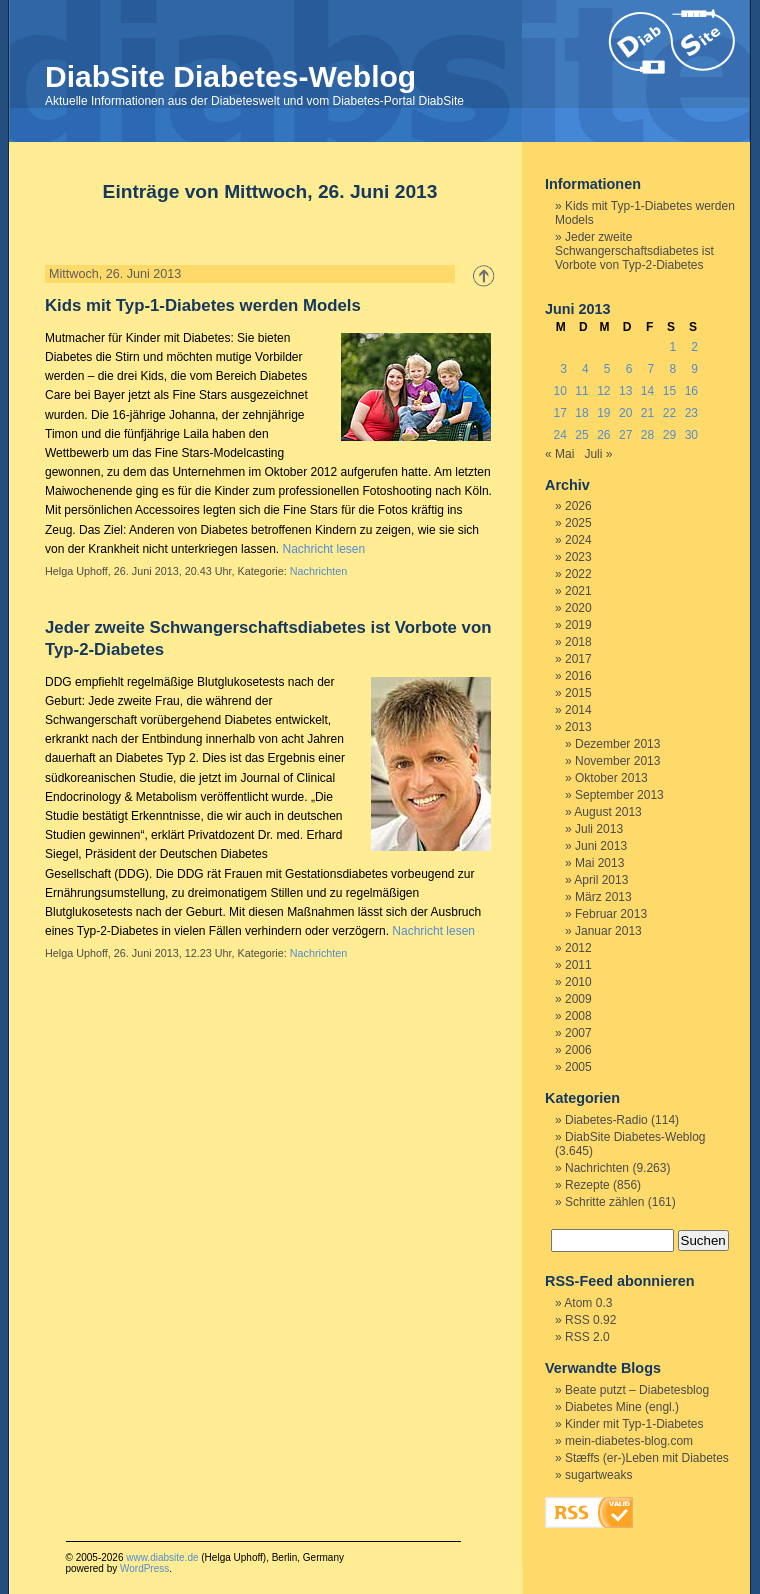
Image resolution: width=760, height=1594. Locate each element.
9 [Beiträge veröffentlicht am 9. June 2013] (694, 369)
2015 (578, 693)
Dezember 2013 (617, 744)
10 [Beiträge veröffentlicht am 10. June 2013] (559, 391)
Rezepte (587, 1185)
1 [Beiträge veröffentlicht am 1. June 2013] (672, 347)
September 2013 (619, 795)
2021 (578, 591)
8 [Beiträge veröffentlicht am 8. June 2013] (672, 369)
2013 (578, 727)
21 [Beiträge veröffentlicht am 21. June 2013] (647, 413)
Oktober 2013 (611, 778)
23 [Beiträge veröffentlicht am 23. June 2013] (691, 413)
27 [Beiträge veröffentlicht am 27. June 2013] (625, 435)
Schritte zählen (604, 1202)
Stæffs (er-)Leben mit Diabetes (647, 1458)
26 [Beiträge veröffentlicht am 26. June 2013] (603, 435)
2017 (578, 659)
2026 (578, 506)
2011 (578, 965)
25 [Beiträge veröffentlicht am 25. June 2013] (581, 435)
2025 (578, 523)
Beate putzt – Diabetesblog (637, 1390)
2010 (578, 982)
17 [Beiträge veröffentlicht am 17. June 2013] (559, 413)
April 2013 (601, 880)
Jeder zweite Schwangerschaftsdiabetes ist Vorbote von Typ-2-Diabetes (634, 251)
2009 (578, 999)
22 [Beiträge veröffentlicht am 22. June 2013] (669, 413)
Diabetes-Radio (606, 1120)
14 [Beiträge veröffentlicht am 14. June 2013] (647, 391)
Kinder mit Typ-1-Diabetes (634, 1424)
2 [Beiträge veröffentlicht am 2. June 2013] (694, 347)
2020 (578, 608)
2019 (578, 625)
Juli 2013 (599, 829)
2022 (578, 574)
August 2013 (607, 812)
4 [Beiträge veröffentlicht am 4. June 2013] (585, 369)
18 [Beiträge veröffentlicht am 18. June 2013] (581, 413)
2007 (578, 1033)
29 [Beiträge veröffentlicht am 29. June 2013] (669, 435)
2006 (578, 1050)
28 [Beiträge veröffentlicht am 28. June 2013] (647, 435)
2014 (578, 710)
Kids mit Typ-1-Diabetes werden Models (203, 305)
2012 (578, 948)
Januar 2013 (608, 931)
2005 (578, 1067)
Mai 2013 (599, 863)
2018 (578, 642)
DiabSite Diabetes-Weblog (230, 76)
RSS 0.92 (590, 1320)
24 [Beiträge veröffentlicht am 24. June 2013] (559, 435)
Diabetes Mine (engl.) (622, 1407)
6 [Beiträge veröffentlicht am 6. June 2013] (629, 369)
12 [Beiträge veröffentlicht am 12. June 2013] (603, 391)
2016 (578, 676)
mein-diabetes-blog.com (629, 1441)
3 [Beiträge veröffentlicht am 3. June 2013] (563, 369)
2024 (578, 540)
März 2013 (603, 897)
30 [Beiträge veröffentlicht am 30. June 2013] (691, 435)
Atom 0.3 (588, 1303)
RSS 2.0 (587, 1337)
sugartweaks (598, 1475)
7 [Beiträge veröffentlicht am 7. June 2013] (651, 369)
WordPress (144, 1568)
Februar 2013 (611, 914)
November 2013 (617, 761)
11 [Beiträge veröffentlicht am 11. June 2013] (581, 391)
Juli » (598, 454)
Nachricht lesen (323, 549)
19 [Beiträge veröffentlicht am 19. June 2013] (603, 413)
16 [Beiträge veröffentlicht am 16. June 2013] (691, 391)
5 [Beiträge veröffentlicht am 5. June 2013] (607, 369)
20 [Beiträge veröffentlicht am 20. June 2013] (625, 413)
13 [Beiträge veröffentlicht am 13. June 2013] (625, 391)
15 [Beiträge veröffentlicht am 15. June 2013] (669, 391)
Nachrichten (319, 571)
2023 (578, 557)
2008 (578, 1016)
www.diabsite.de (162, 1557)
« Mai (559, 454)
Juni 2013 (601, 846)
